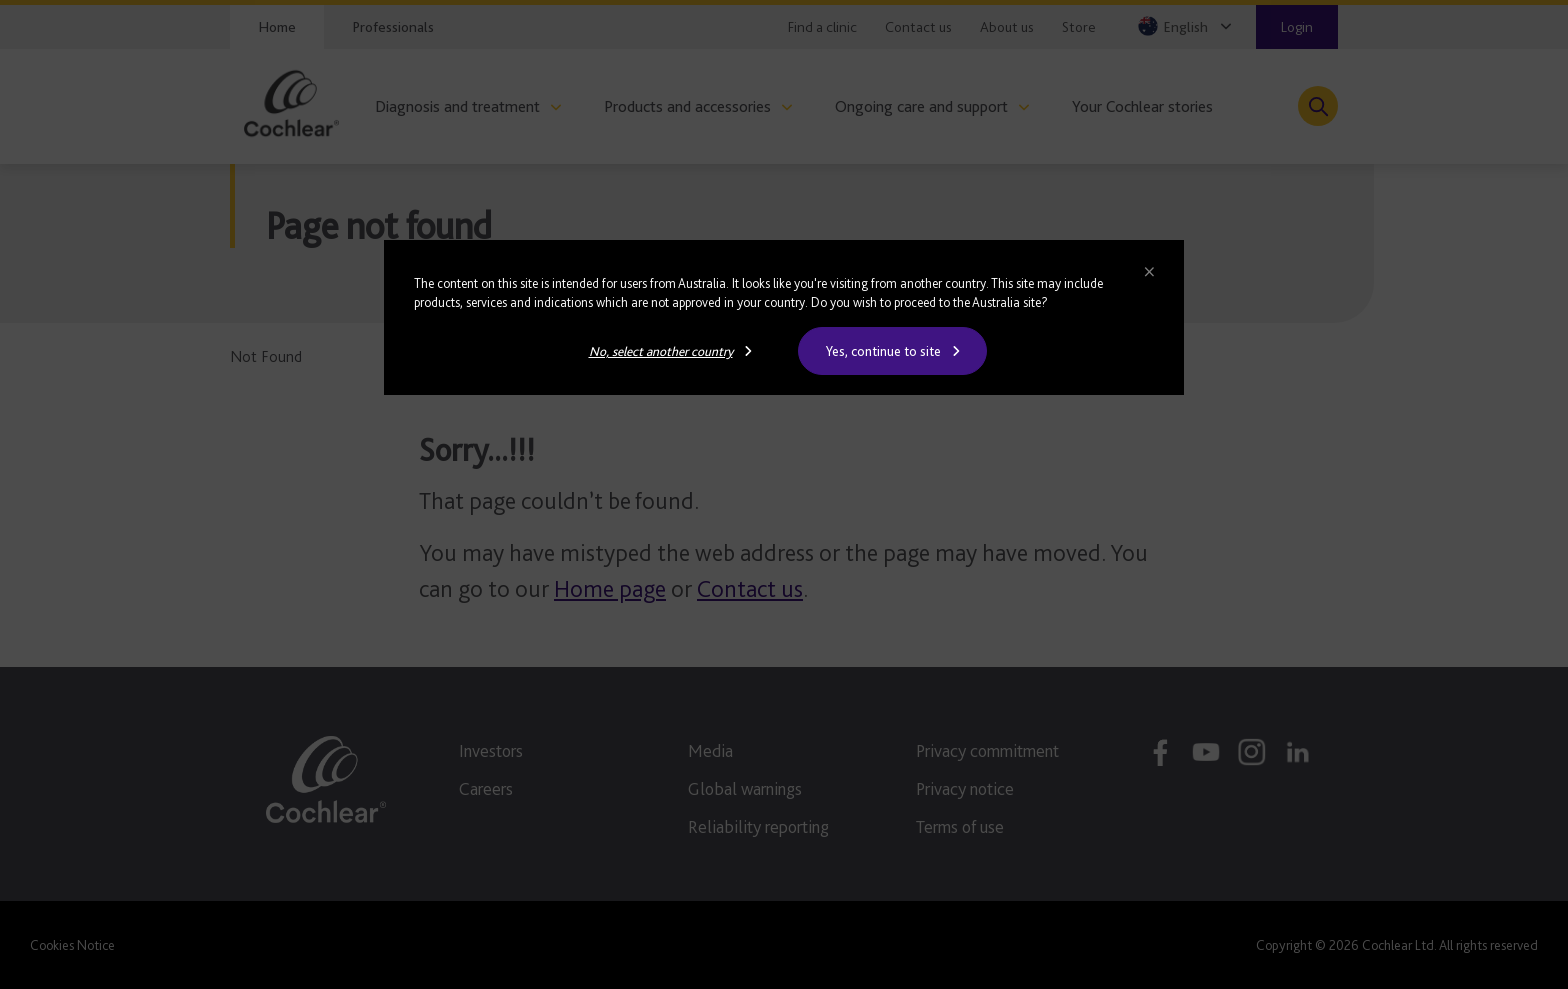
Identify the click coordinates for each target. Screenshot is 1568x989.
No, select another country (661, 351)
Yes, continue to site (883, 351)
